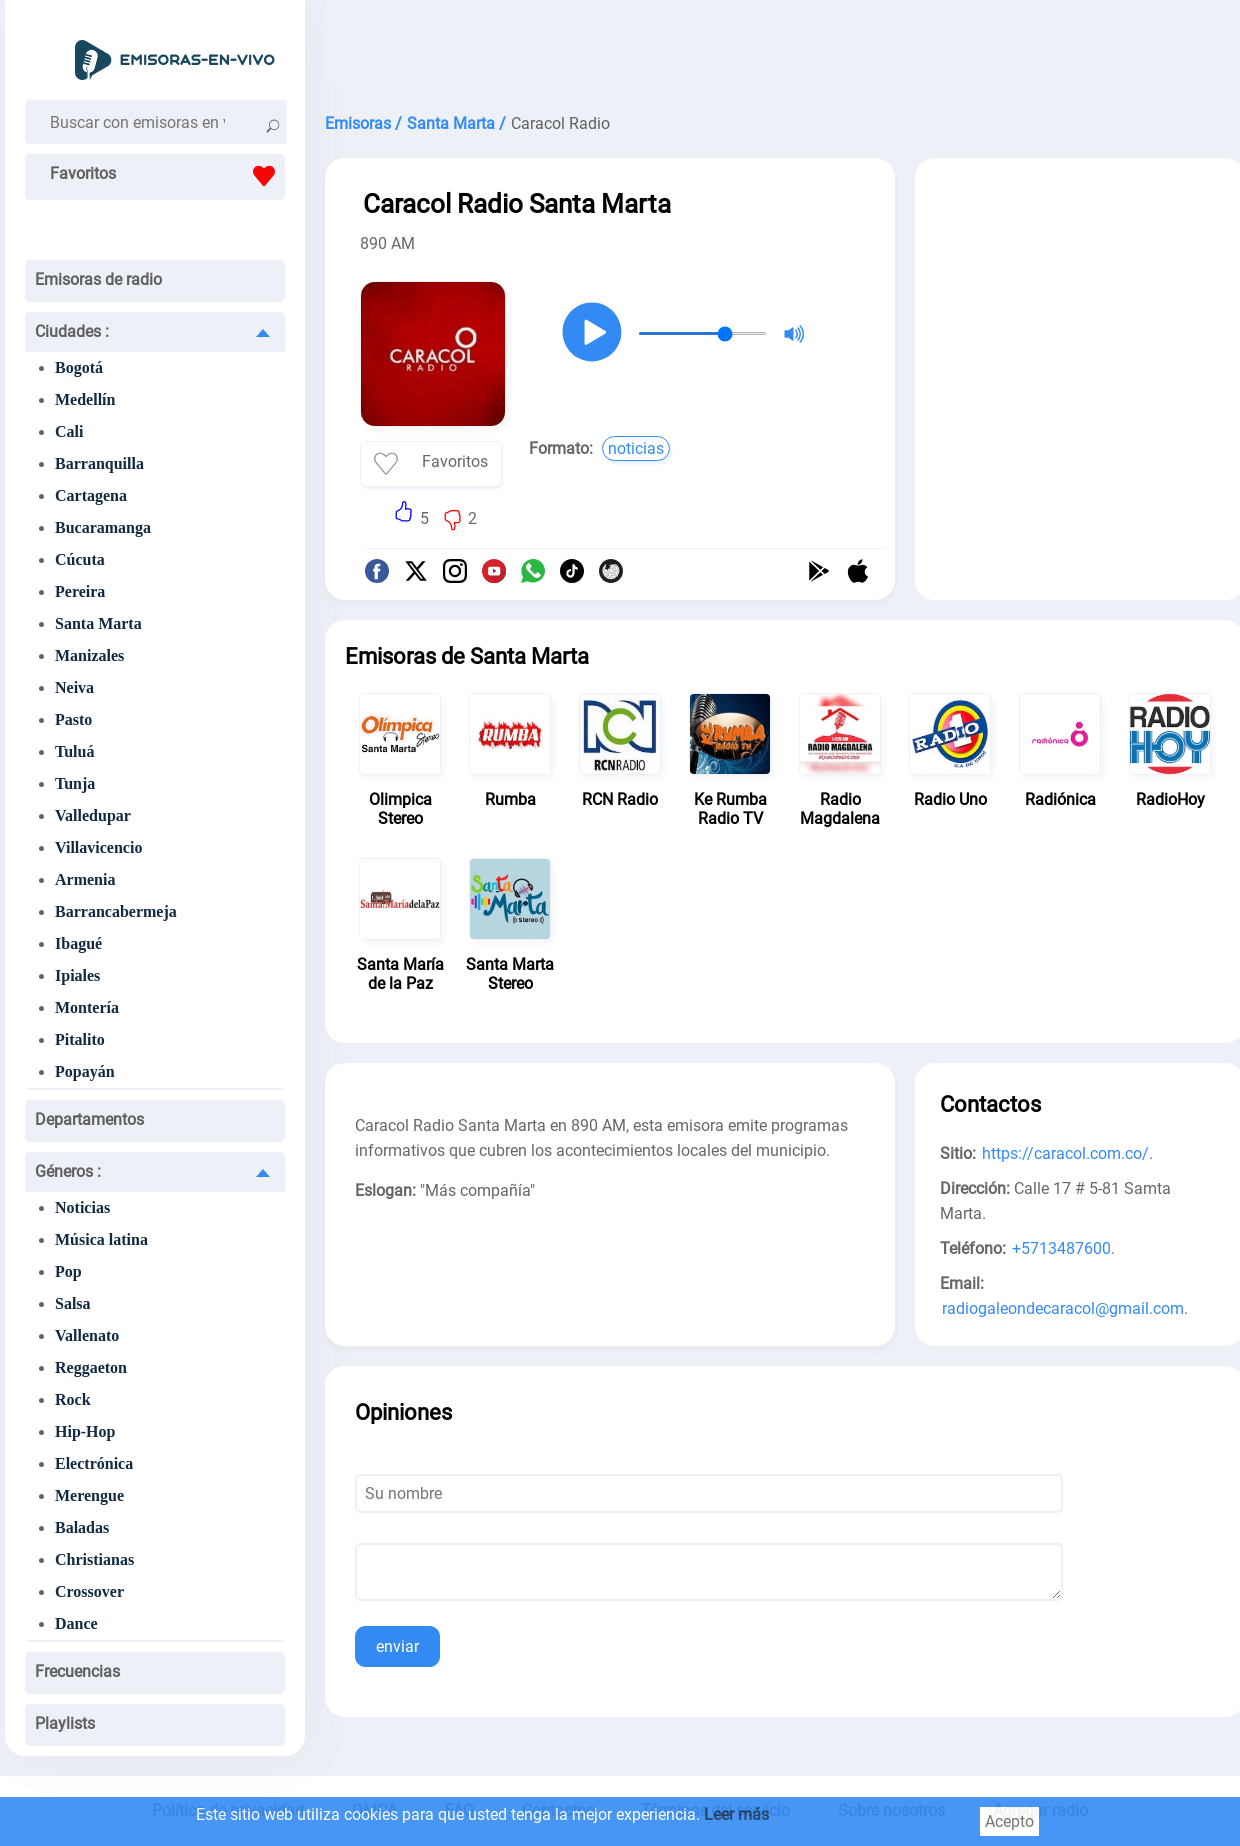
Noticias (82, 1207)
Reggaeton (91, 1367)
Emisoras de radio (98, 279)
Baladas (82, 1527)
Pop (68, 1271)
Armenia (85, 879)
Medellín (85, 399)
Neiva (74, 687)
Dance (76, 1623)
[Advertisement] (1080, 308)
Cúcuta (80, 559)
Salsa (73, 1303)
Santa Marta (98, 623)
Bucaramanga (103, 527)
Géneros (68, 1171)
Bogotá (79, 367)
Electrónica (94, 1463)
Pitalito (80, 1039)
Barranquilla (99, 463)
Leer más (736, 1814)
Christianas (94, 1559)
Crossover (89, 1591)
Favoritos (167, 176)
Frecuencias (77, 1671)
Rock (73, 1399)
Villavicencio (98, 847)
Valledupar (93, 815)
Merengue (89, 1495)
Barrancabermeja (116, 911)
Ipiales (77, 975)
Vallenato (87, 1335)
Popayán (85, 1071)
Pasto (73, 719)
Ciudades (72, 331)
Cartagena (91, 495)
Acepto (1009, 1821)
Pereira (80, 591)
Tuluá (74, 751)
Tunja (75, 783)
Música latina (101, 1239)
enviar (397, 1646)
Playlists (65, 1723)
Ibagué (78, 943)
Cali (69, 431)
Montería (87, 1007)
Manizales (89, 655)
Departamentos (89, 1119)
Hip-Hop (85, 1431)
